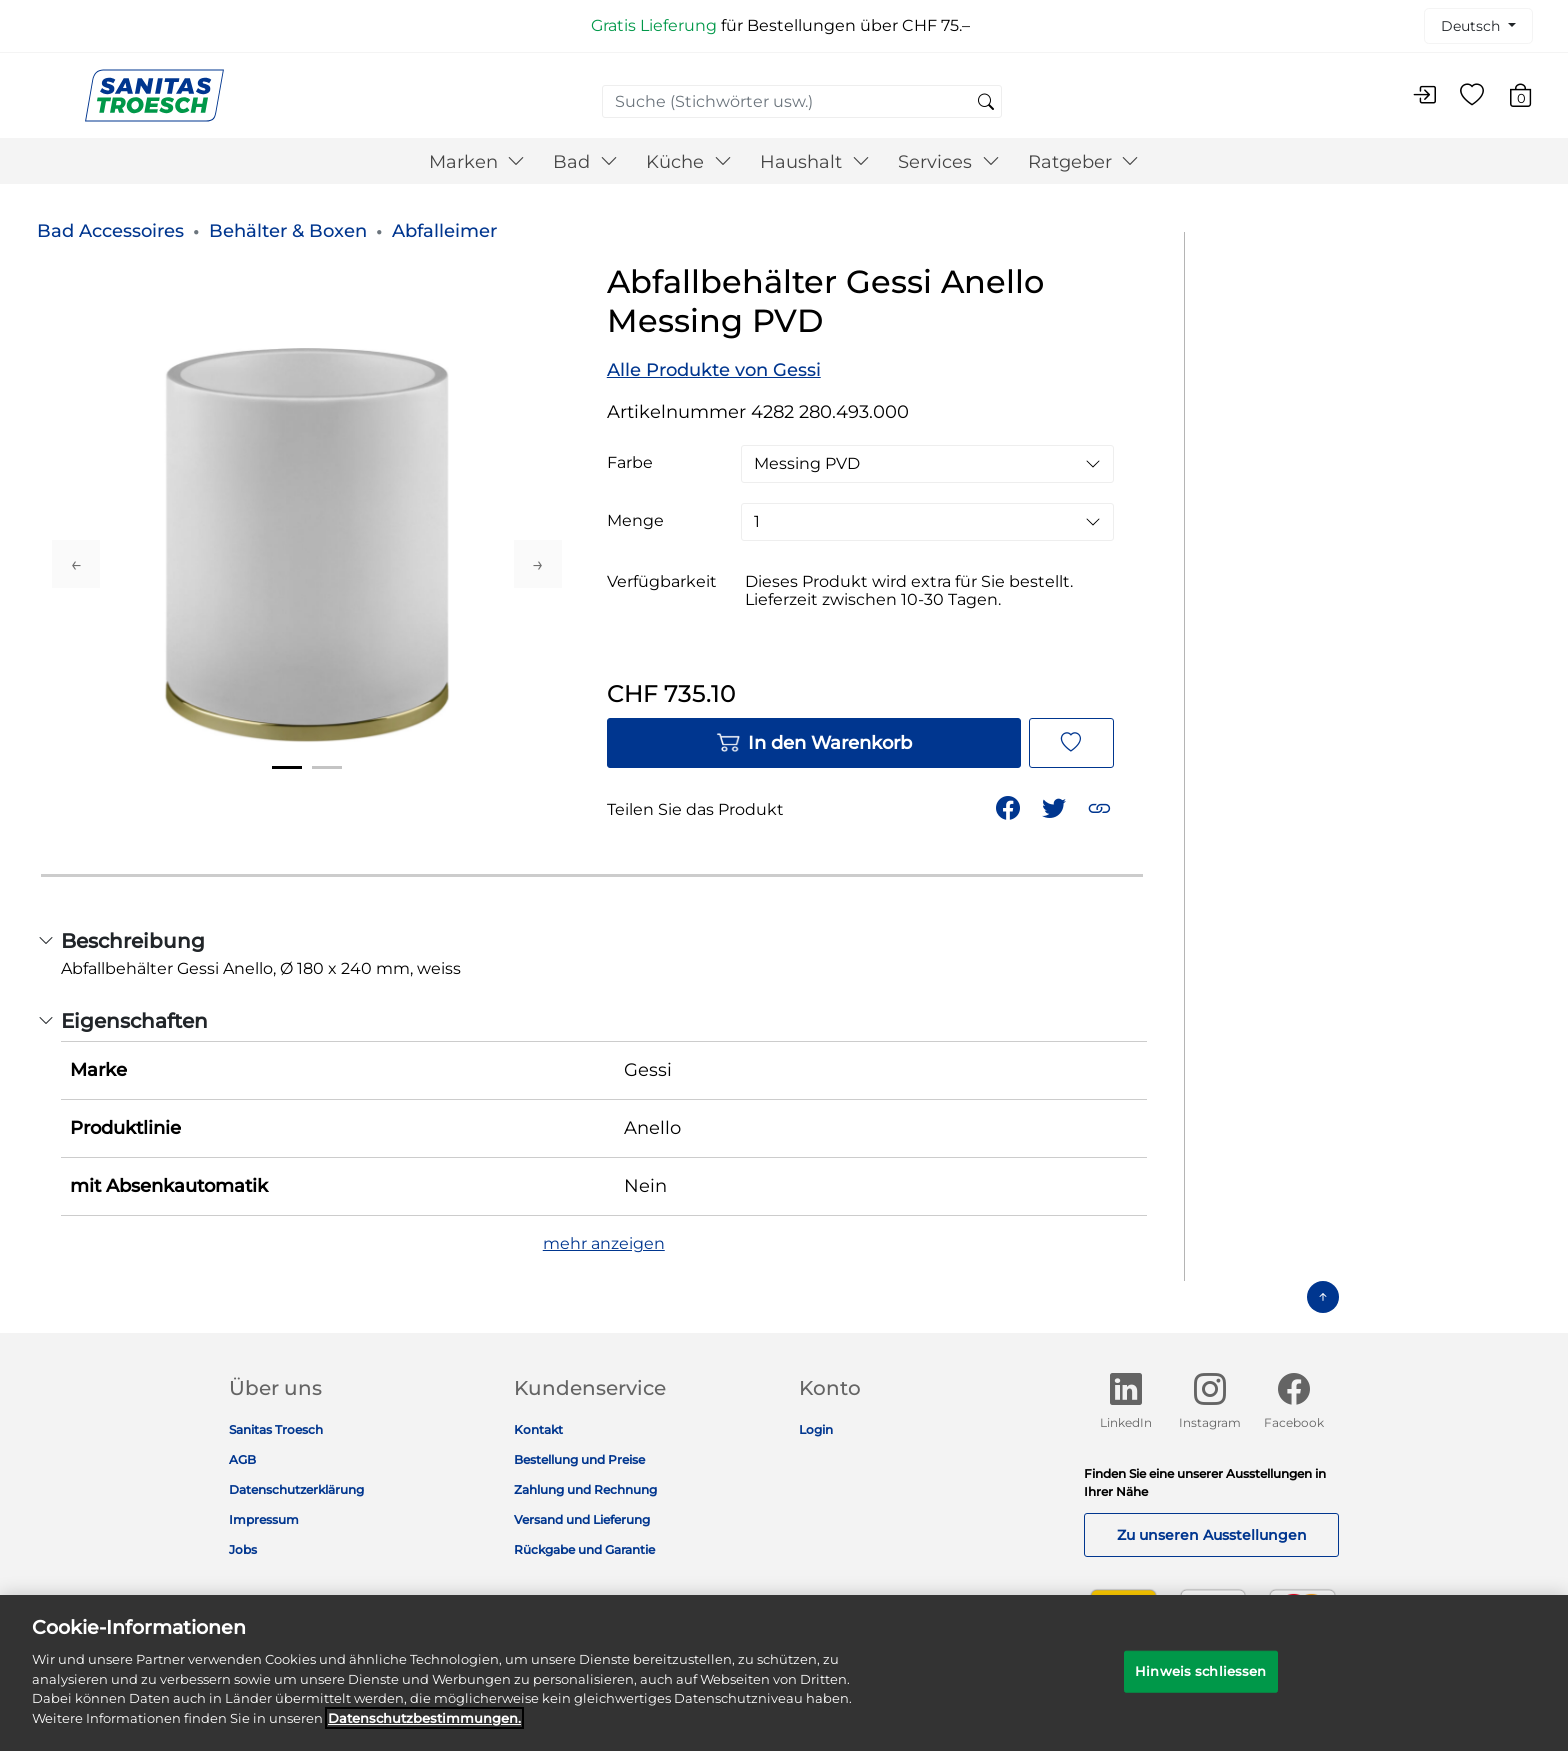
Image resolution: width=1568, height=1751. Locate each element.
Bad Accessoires (110, 231)
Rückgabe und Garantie (584, 1549)
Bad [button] (585, 162)
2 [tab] (327, 767)
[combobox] (802, 101)
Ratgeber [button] (1084, 162)
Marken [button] (477, 162)
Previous (76, 564)
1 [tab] (287, 767)
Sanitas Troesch (276, 1429)
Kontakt (538, 1429)
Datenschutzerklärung (296, 1489)
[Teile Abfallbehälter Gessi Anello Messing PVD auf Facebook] (1010, 806)
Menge (635, 521)
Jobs (243, 1549)
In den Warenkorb (814, 743)
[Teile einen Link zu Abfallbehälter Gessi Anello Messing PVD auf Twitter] (1056, 806)
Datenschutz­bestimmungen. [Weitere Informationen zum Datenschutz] (424, 1730)
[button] (1101, 806)
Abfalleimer (444, 231)
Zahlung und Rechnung (585, 1489)
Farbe (630, 463)
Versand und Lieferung (582, 1519)
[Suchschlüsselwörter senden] (986, 103)
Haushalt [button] (815, 162)
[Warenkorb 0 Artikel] (1530, 98)
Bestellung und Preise (579, 1459)
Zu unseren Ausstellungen (1212, 1535)
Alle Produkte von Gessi (714, 370)
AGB (242, 1459)
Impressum (264, 1519)
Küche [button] (689, 162)
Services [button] (949, 162)
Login (816, 1429)
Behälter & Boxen (288, 231)
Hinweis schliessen (1200, 1684)
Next (538, 564)
